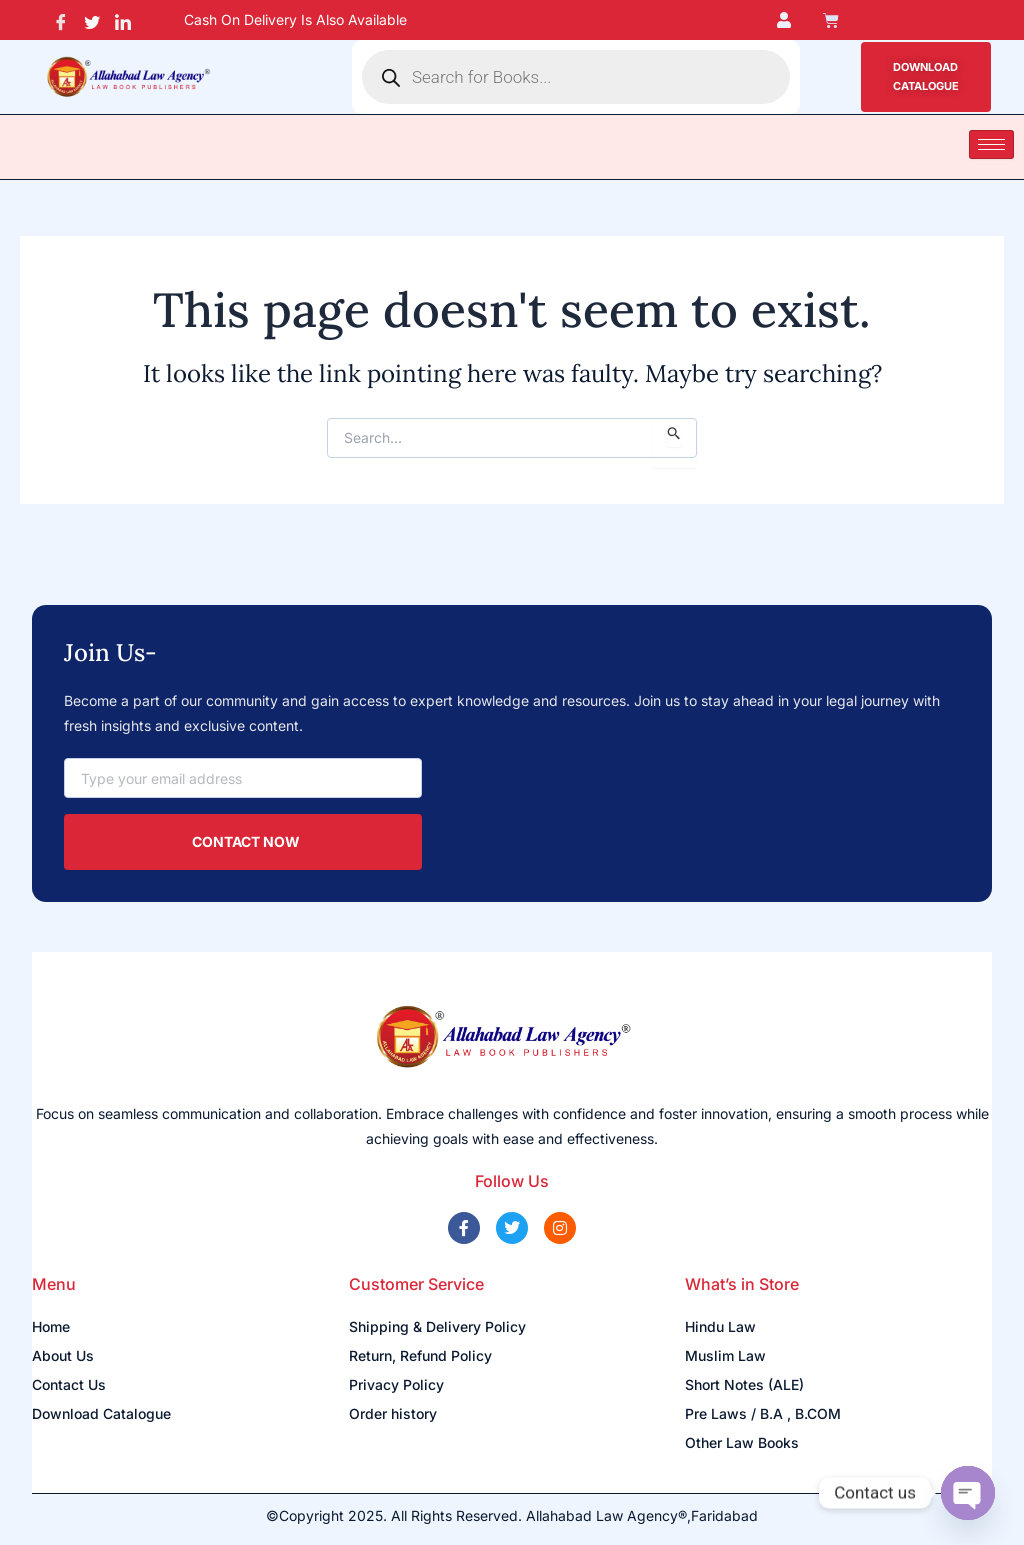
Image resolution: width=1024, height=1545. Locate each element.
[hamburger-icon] (991, 144)
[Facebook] (61, 20)
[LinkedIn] (123, 20)
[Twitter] (92, 20)
